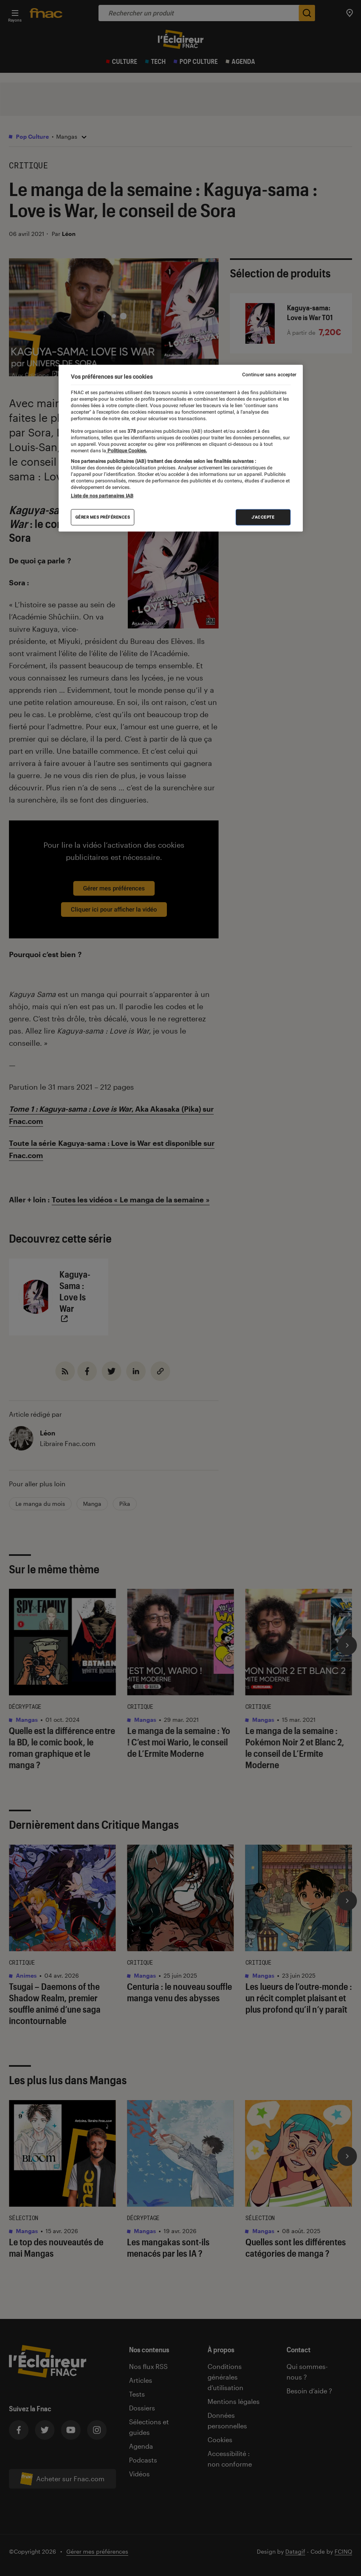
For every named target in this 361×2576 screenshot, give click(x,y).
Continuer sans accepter (269, 374)
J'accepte (263, 517)
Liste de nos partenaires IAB (102, 496)
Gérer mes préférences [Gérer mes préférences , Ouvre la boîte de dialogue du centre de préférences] (102, 517)
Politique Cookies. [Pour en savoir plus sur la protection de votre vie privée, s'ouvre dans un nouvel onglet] (126, 450)
